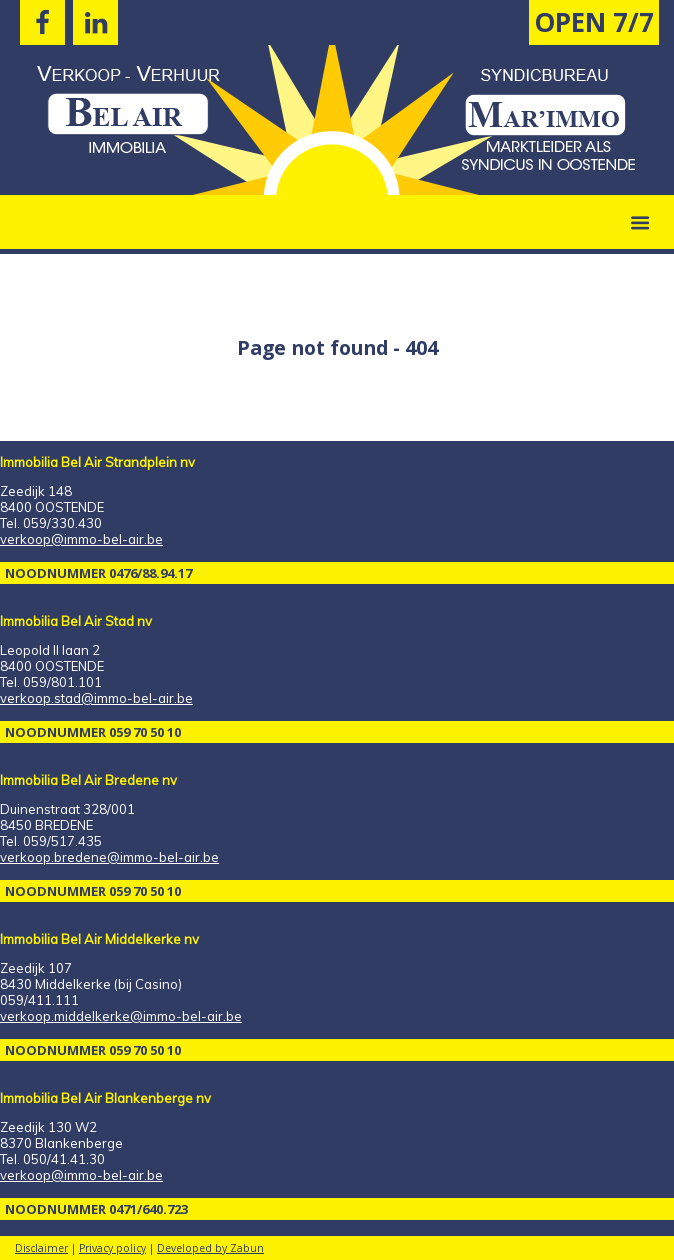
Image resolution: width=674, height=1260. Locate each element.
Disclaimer (41, 1248)
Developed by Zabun (210, 1248)
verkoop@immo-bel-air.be (81, 539)
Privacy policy (112, 1248)
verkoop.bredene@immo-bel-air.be (109, 857)
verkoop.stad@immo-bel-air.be (96, 698)
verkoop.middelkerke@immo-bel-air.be (121, 1016)
